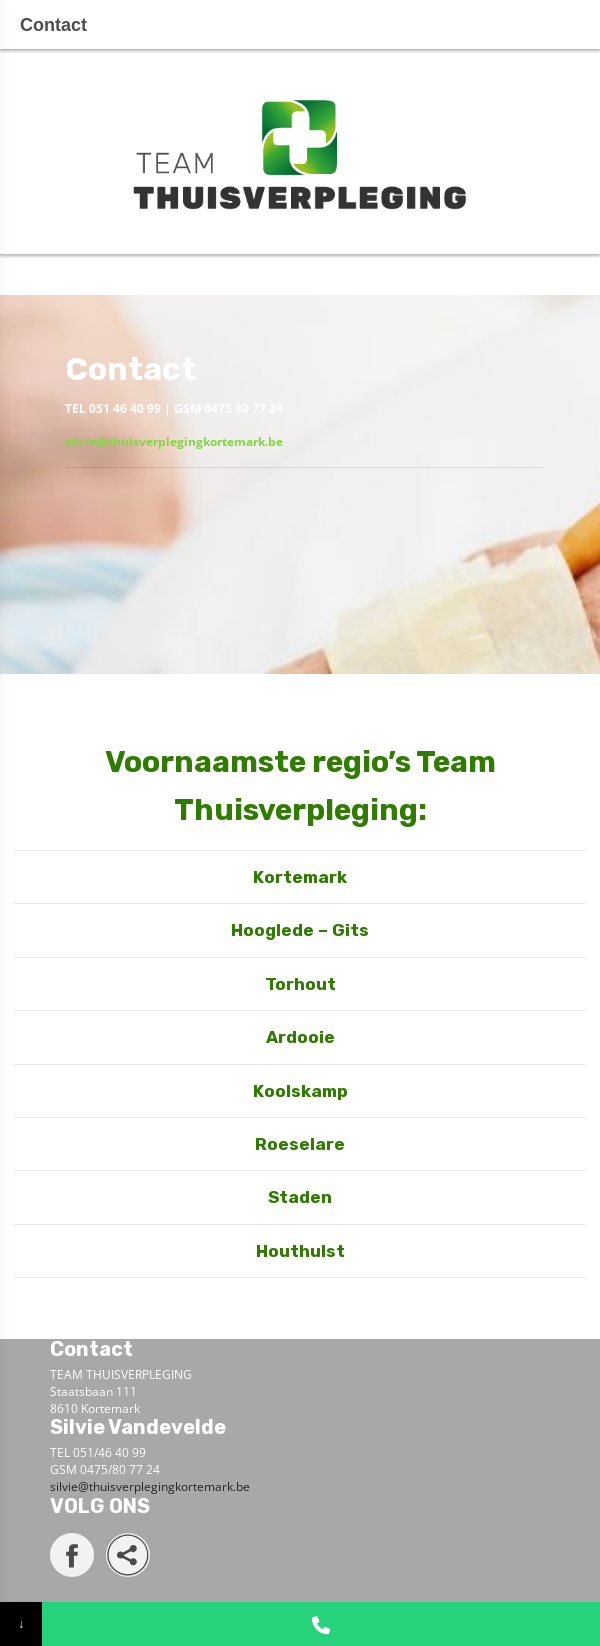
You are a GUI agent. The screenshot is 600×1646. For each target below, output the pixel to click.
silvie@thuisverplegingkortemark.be (174, 441)
